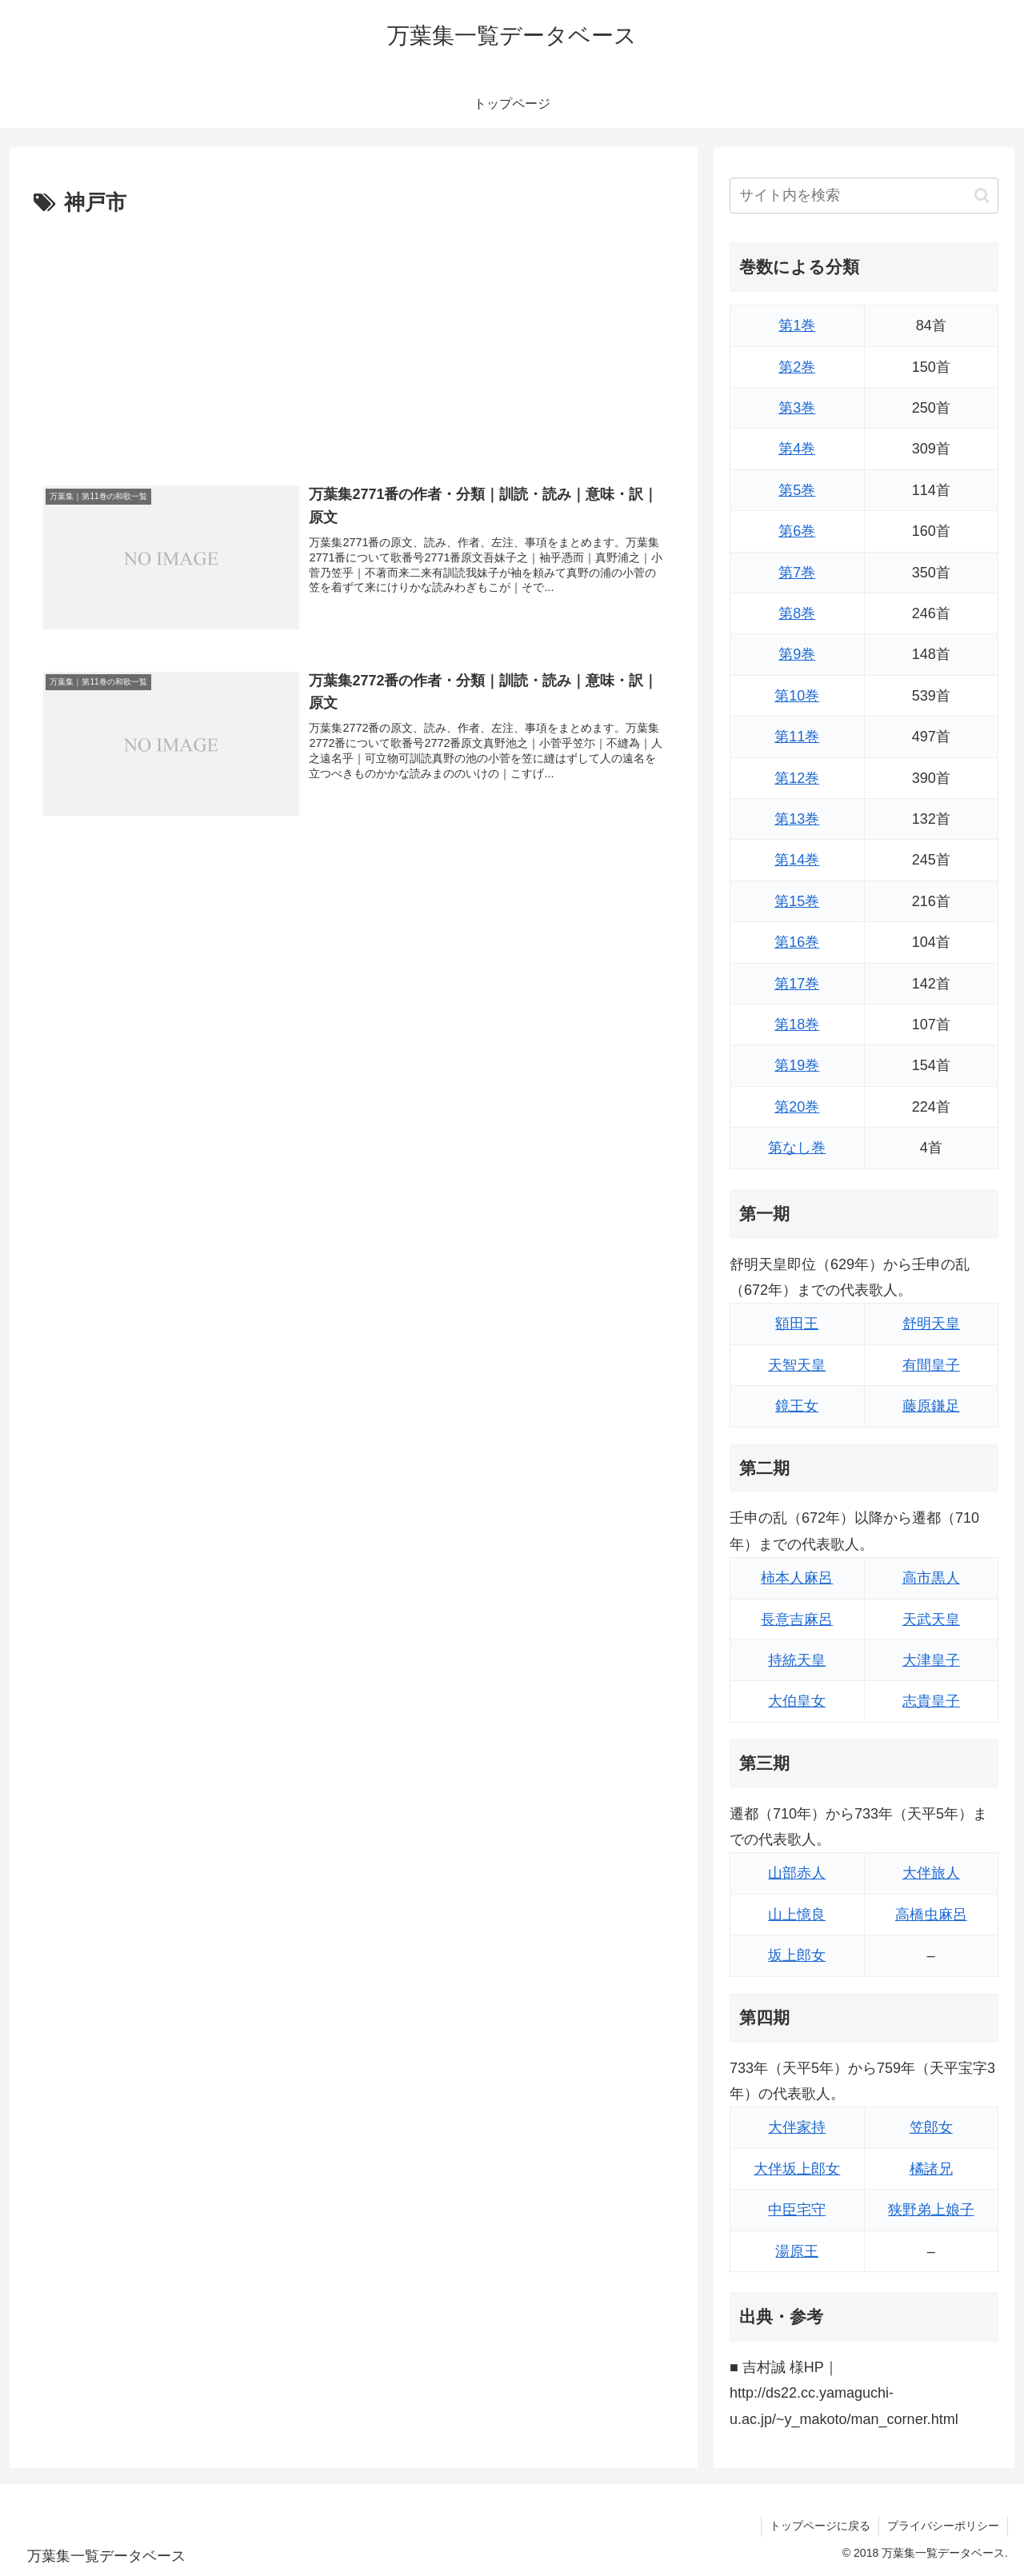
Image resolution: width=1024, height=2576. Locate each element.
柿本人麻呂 (797, 1578)
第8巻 (796, 613)
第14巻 (796, 860)
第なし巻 (797, 1148)
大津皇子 (931, 1660)
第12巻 (796, 778)
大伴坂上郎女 (797, 2169)
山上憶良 (797, 1915)
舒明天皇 (931, 1324)
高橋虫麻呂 (931, 1915)
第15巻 (796, 901)
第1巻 (796, 325)
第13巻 (796, 819)
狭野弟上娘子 (931, 2210)
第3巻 (796, 408)
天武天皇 (931, 1619)
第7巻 (796, 573)
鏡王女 (796, 1406)
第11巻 (796, 737)
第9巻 (796, 654)
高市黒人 (931, 1578)
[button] (982, 195)
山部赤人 (797, 1873)
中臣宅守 (797, 2210)
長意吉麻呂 (797, 1619)
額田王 (796, 1324)
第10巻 (796, 696)
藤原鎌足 (931, 1406)
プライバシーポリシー (943, 2525)
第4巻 (796, 449)
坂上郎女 (797, 1955)
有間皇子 (931, 1365)
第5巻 (796, 490)
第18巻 (796, 1024)
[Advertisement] (354, 341)
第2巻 (796, 367)
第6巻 (796, 531)
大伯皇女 (797, 1701)
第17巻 (796, 984)
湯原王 (796, 2251)
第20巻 (796, 1107)
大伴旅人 (931, 1873)
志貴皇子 (931, 1701)
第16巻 (796, 942)
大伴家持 (797, 2127)
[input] (864, 196)
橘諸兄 (931, 2169)
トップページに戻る (820, 2525)
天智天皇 (797, 1365)
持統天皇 (797, 1660)
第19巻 (796, 1065)
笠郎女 (931, 2127)
